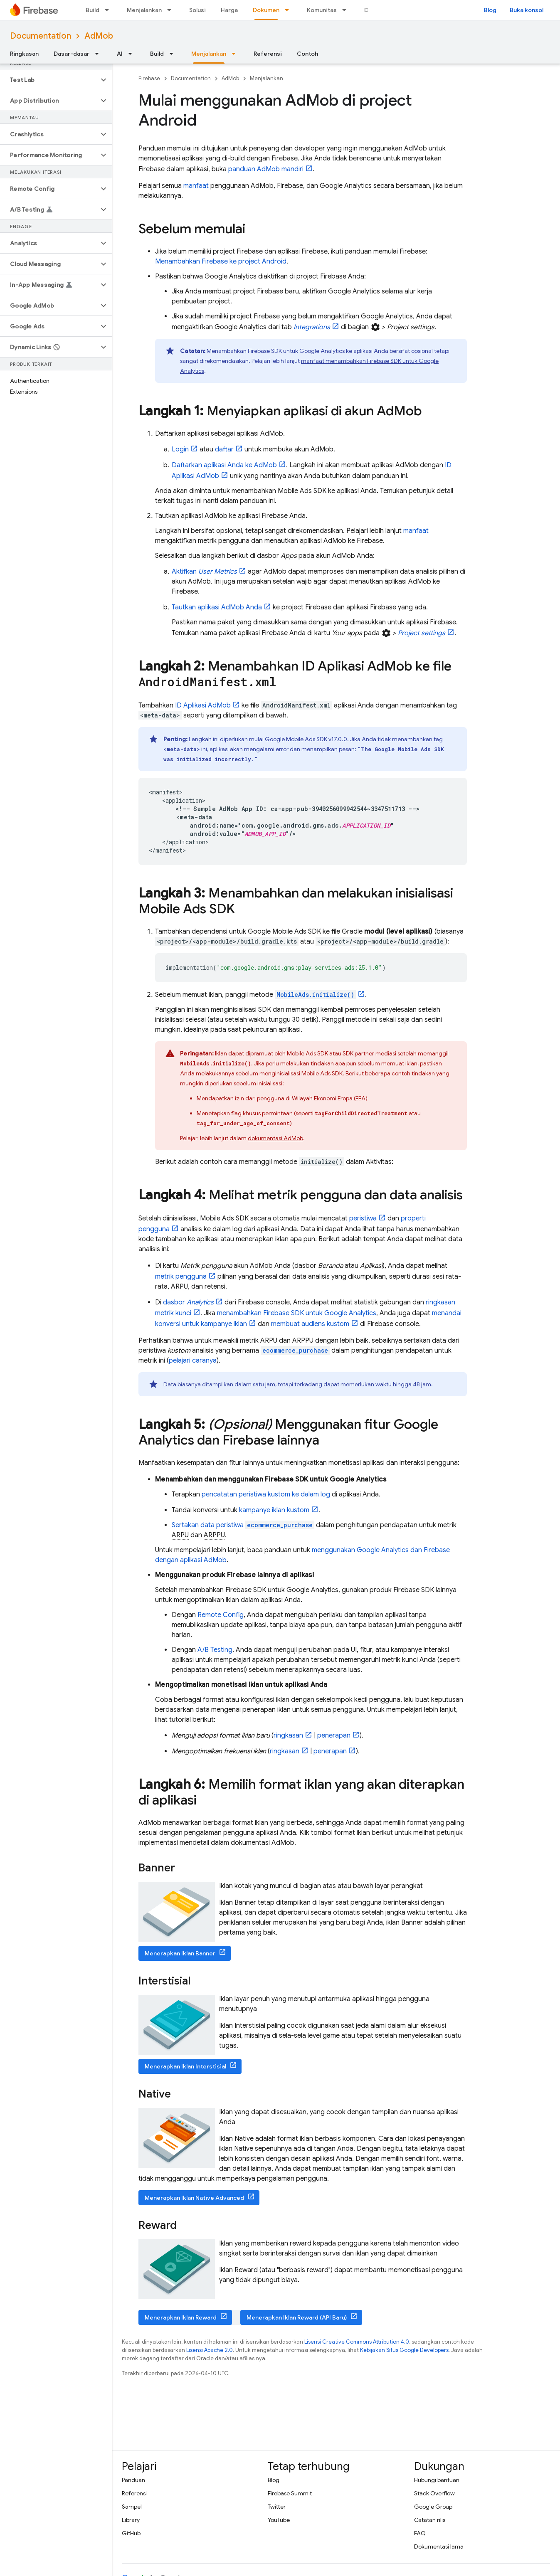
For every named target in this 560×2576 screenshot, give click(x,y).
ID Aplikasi (203, 705)
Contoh (307, 53)
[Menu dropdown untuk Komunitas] (347, 10)
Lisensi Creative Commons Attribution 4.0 (356, 2341)
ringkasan (288, 1735)
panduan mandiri (265, 169)
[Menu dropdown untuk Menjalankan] (172, 10)
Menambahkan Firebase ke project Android (220, 261)
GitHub (131, 2533)
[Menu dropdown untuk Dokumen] (289, 10)
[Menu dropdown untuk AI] (133, 54)
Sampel (132, 2506)
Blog (490, 10)
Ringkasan (24, 53)
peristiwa (363, 1218)
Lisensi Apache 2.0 (209, 2350)
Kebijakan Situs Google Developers (404, 2350)
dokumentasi (275, 1138)
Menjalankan (144, 10)
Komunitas (322, 10)
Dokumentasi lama (439, 2546)
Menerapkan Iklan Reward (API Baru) (297, 2317)
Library (131, 2520)
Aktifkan (204, 571)
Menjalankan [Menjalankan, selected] (208, 53)
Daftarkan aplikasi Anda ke (224, 465)
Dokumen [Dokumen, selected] (266, 10)
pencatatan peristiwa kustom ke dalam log (266, 1494)
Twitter (277, 2506)
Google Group (433, 2506)
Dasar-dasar (71, 53)
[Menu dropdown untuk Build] (109, 10)
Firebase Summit (290, 2493)
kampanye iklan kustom (274, 1510)
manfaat (196, 186)
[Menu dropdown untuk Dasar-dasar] (99, 54)
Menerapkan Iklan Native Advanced (194, 2197)
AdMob (98, 36)
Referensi (268, 53)
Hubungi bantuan (436, 2480)
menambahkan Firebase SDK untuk (296, 1313)
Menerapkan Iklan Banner (180, 1953)
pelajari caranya (193, 1360)
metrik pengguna (181, 1276)
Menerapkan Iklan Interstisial (185, 2066)
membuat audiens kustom (310, 1324)
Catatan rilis (429, 2520)
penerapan (333, 1735)
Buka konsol (526, 10)
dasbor (188, 1302)
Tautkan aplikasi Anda (217, 607)
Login (180, 449)
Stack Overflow (434, 2493)
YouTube (279, 2520)
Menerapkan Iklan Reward (181, 2317)
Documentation (40, 36)
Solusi (197, 10)
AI (120, 53)
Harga (229, 10)
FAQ (420, 2533)
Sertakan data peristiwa (243, 1525)
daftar (224, 449)
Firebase (149, 78)
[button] (49, 79)
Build (92, 10)
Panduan (133, 2480)
